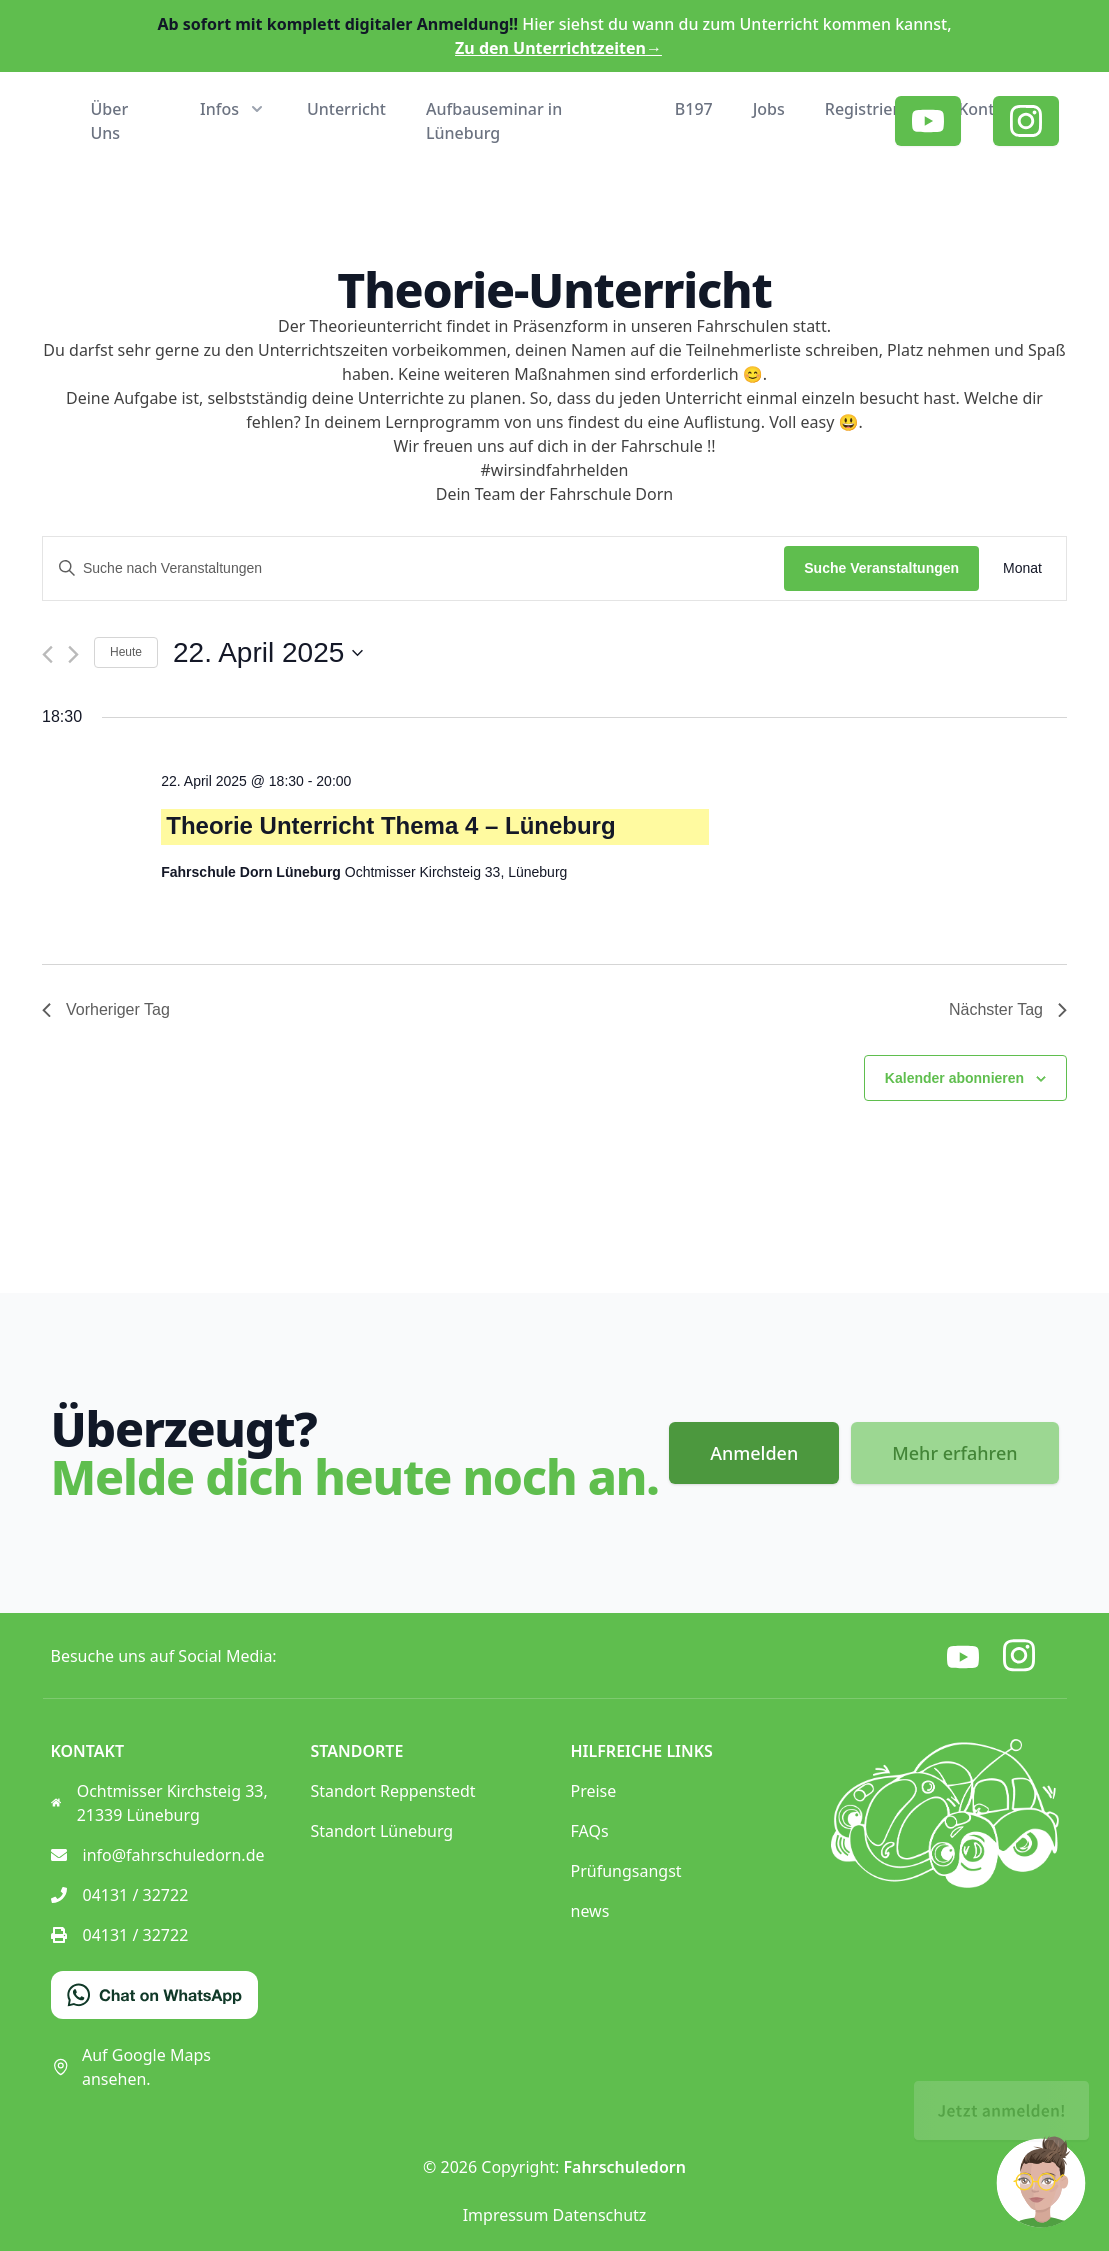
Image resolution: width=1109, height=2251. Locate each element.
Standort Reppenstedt (393, 1791)
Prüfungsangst (626, 1871)
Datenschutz (600, 2215)
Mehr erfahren (954, 1453)
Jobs (769, 109)
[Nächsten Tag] (73, 654)
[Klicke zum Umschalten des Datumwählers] (268, 653)
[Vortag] (47, 654)
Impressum (506, 2215)
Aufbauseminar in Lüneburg (494, 121)
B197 (694, 109)
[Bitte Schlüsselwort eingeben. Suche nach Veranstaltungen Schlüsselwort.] (413, 568)
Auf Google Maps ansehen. (131, 2067)
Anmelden (754, 1453)
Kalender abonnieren (954, 1078)
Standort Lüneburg (382, 1831)
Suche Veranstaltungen (881, 568)
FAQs (590, 1831)
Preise (594, 1791)
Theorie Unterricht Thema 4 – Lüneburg (390, 825)
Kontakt (988, 109)
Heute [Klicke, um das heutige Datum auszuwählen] (126, 652)
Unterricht (346, 109)
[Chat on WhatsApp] (154, 1995)
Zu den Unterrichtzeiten (558, 48)
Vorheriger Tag (106, 1009)
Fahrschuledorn (625, 2167)
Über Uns (110, 121)
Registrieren (871, 109)
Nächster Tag (1008, 1009)
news (590, 1911)
